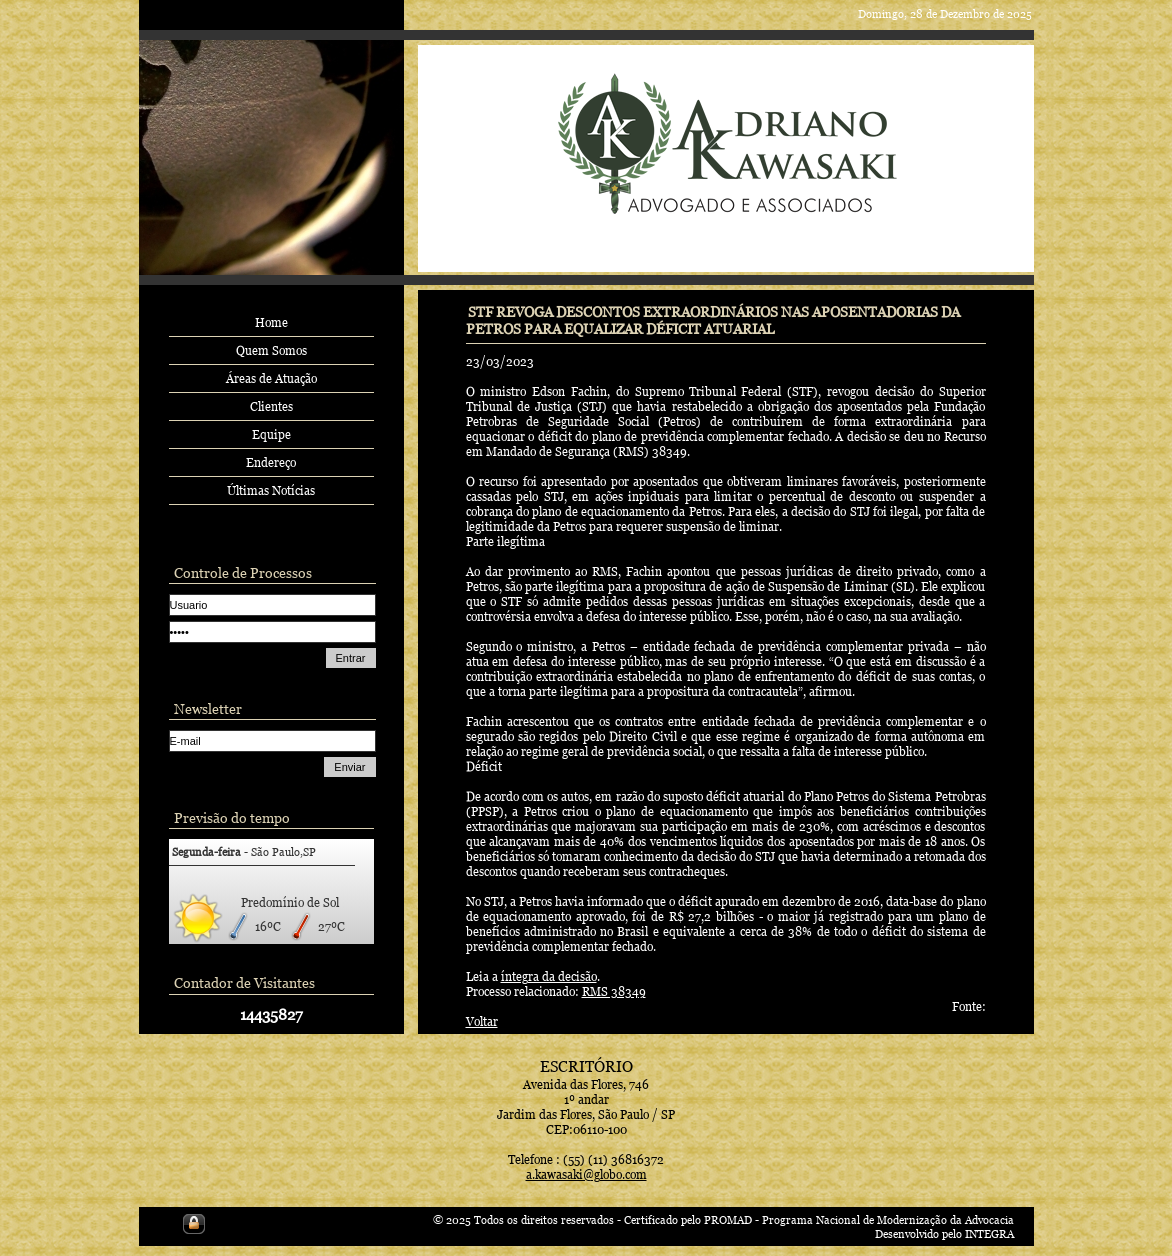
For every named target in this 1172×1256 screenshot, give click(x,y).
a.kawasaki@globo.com (586, 1174)
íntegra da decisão (549, 976)
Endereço (271, 462)
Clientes (271, 406)
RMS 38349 (614, 991)
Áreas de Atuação (271, 378)
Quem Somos (271, 350)
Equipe (271, 434)
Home (271, 322)
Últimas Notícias (271, 490)
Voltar (482, 1021)
